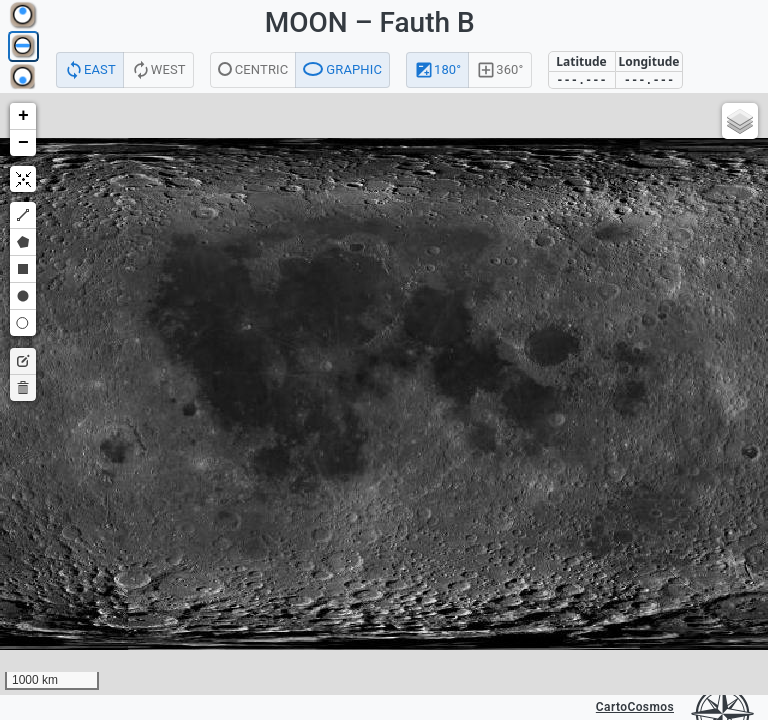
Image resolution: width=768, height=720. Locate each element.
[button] (23, 116)
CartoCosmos (635, 707)
